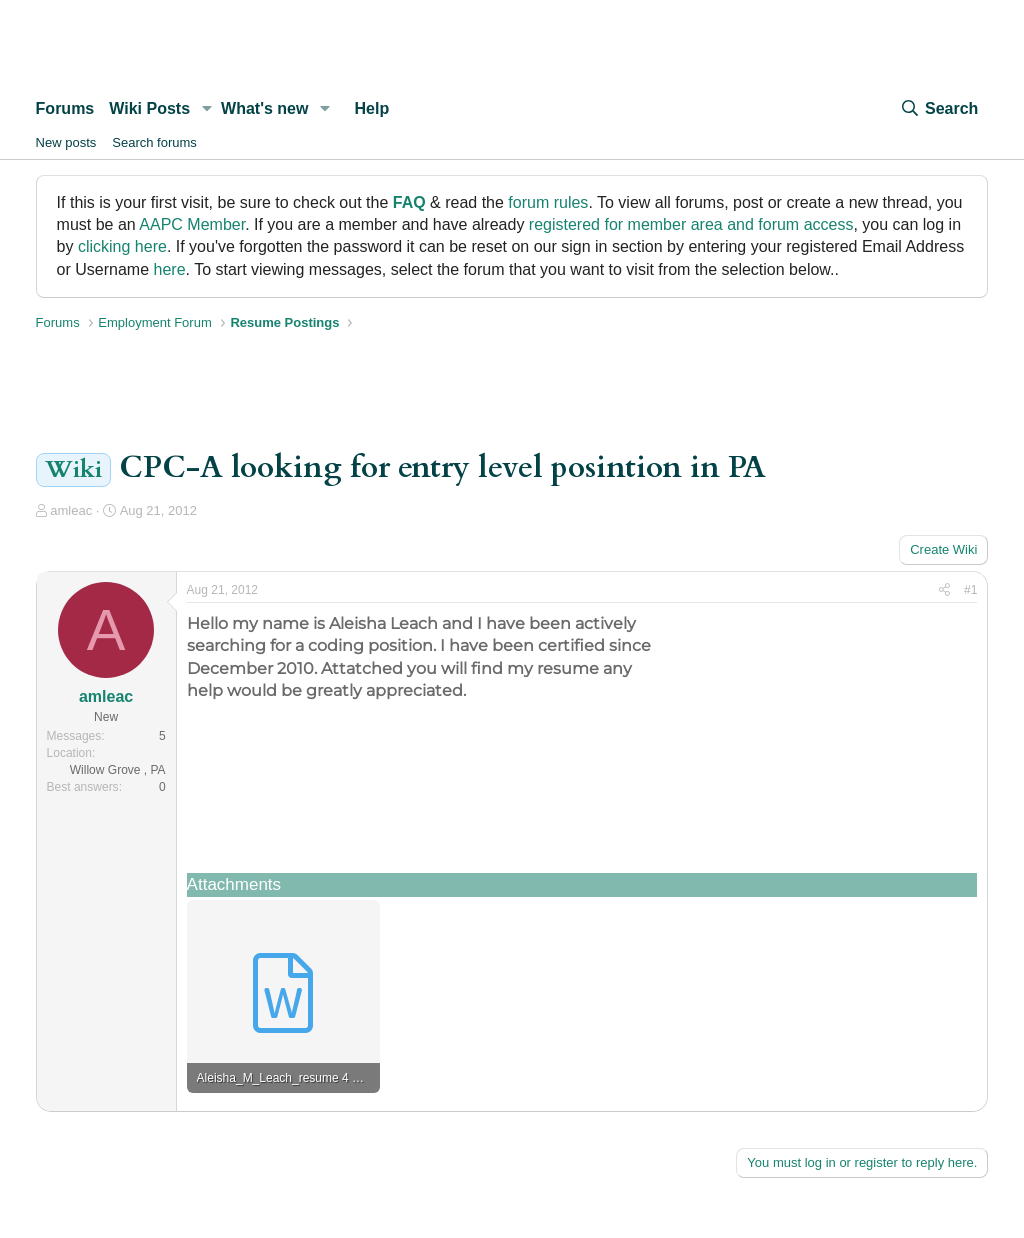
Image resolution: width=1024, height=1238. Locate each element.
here (170, 269)
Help (372, 108)
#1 (970, 590)
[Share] (944, 590)
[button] (206, 109)
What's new (264, 108)
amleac (71, 510)
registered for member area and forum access (691, 224)
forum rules (548, 202)
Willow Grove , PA (118, 770)
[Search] (939, 109)
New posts (66, 142)
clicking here (122, 246)
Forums (65, 108)
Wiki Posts (149, 108)
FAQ (409, 202)
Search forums (154, 142)
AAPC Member (192, 224)
